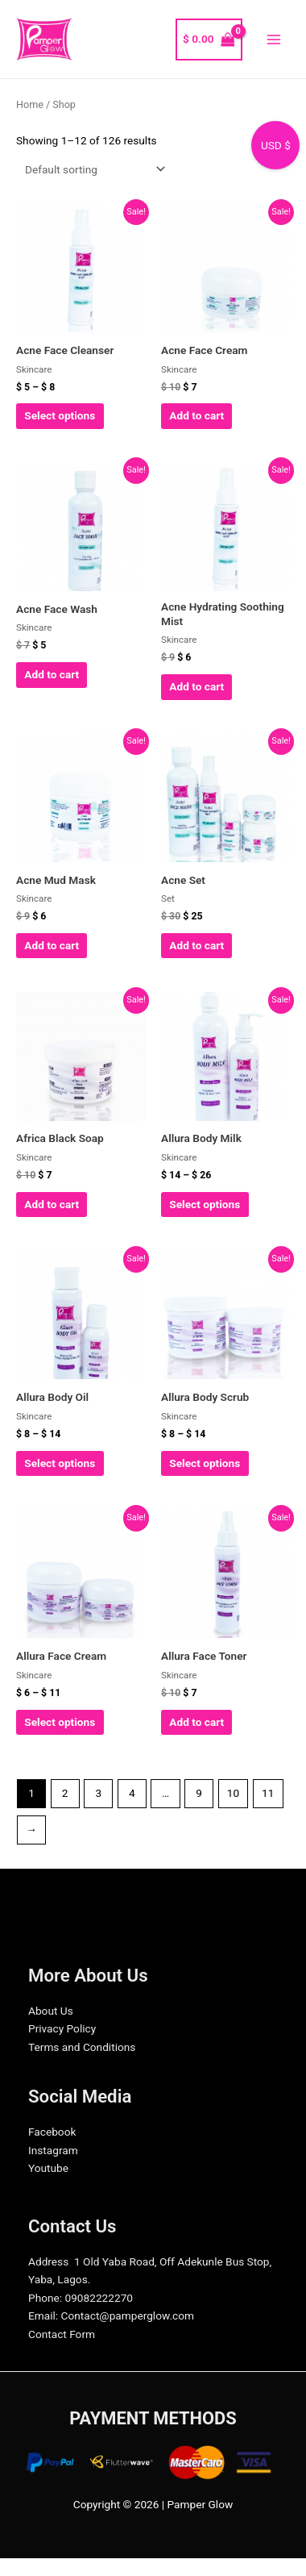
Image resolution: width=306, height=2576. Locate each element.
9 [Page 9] (199, 1792)
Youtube (48, 2167)
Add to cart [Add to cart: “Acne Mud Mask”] (51, 945)
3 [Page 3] (98, 1792)
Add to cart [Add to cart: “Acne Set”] (196, 945)
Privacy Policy (62, 2028)
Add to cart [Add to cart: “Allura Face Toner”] (196, 1721)
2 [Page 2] (65, 1792)
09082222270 (98, 2297)
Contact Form (61, 2334)
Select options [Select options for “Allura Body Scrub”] (204, 1463)
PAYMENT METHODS (153, 2418)
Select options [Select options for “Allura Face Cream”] (59, 1721)
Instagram (53, 2150)
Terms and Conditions (81, 2046)
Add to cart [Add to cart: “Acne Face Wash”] (51, 674)
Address (48, 2261)
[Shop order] (91, 169)
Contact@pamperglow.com (127, 2315)
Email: (43, 2315)
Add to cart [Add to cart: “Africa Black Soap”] (51, 1204)
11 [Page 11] (268, 1792)
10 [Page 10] (233, 1792)
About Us (50, 2010)
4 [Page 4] (132, 1792)
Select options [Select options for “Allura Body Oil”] (59, 1463)
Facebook (52, 2131)
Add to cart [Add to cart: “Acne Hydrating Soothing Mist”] (196, 686)
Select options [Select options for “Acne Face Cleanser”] (59, 415)
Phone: (45, 2297)
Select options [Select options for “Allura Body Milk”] (204, 1204)
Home (29, 104)
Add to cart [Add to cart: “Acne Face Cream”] (196, 415)
